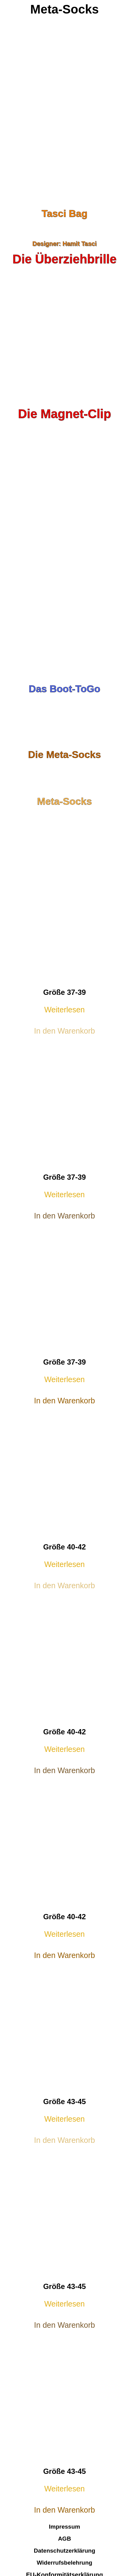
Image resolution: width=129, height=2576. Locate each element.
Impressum (64, 2526)
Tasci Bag (64, 213)
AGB (64, 2538)
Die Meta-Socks (64, 754)
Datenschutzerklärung (64, 2550)
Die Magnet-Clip (64, 414)
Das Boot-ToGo (64, 688)
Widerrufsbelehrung (64, 2562)
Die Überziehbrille (65, 259)
